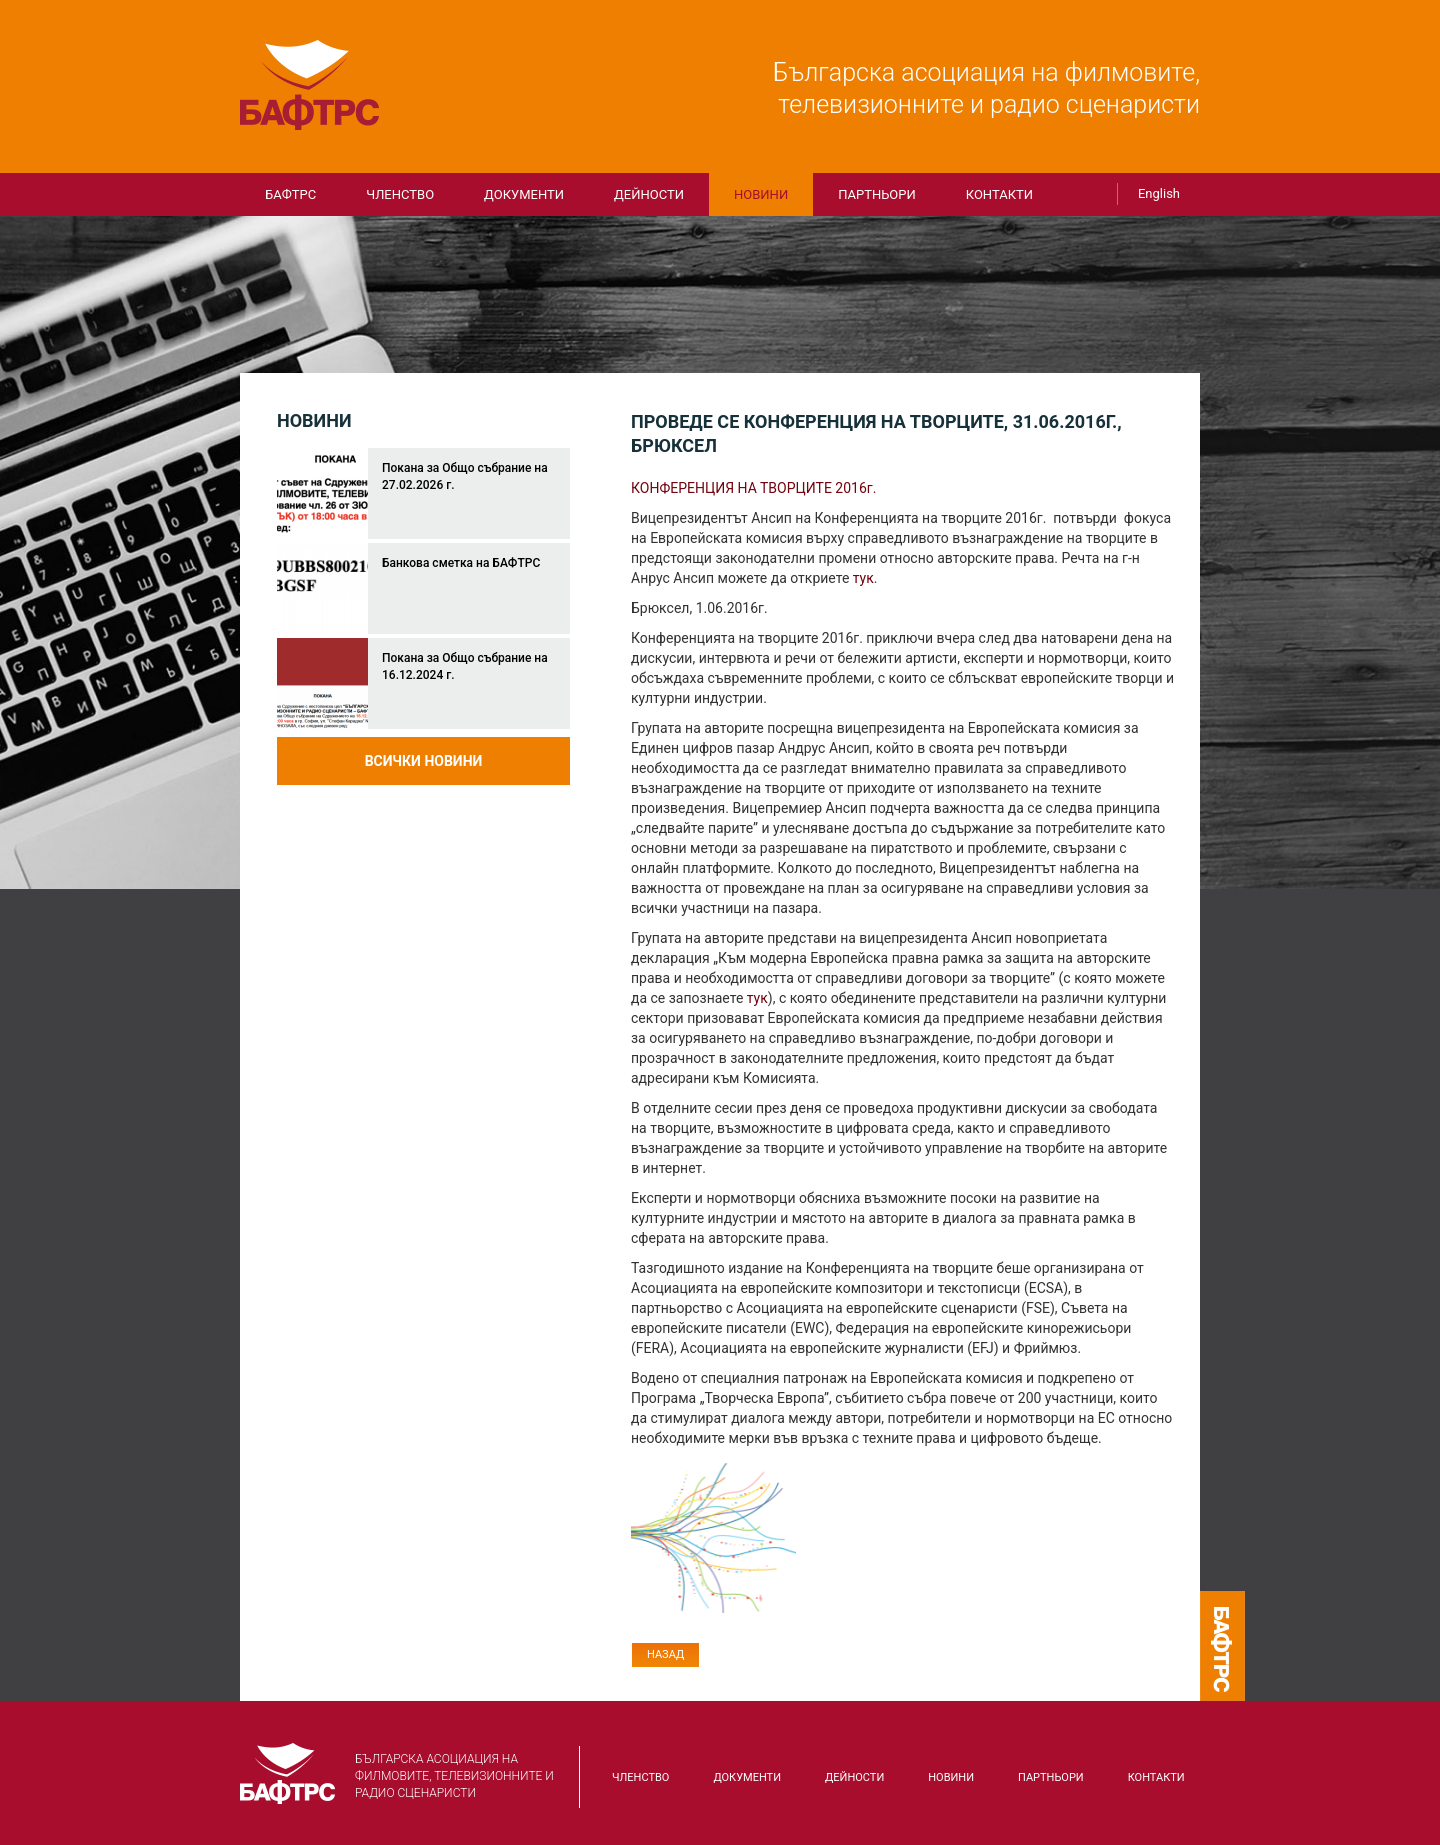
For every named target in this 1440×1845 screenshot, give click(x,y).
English (1159, 193)
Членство (400, 194)
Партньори (877, 194)
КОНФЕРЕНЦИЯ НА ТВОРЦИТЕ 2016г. (755, 488)
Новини (761, 194)
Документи (524, 194)
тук (863, 578)
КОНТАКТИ (999, 194)
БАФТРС (310, 85)
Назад (665, 1654)
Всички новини (424, 761)
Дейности (649, 194)
